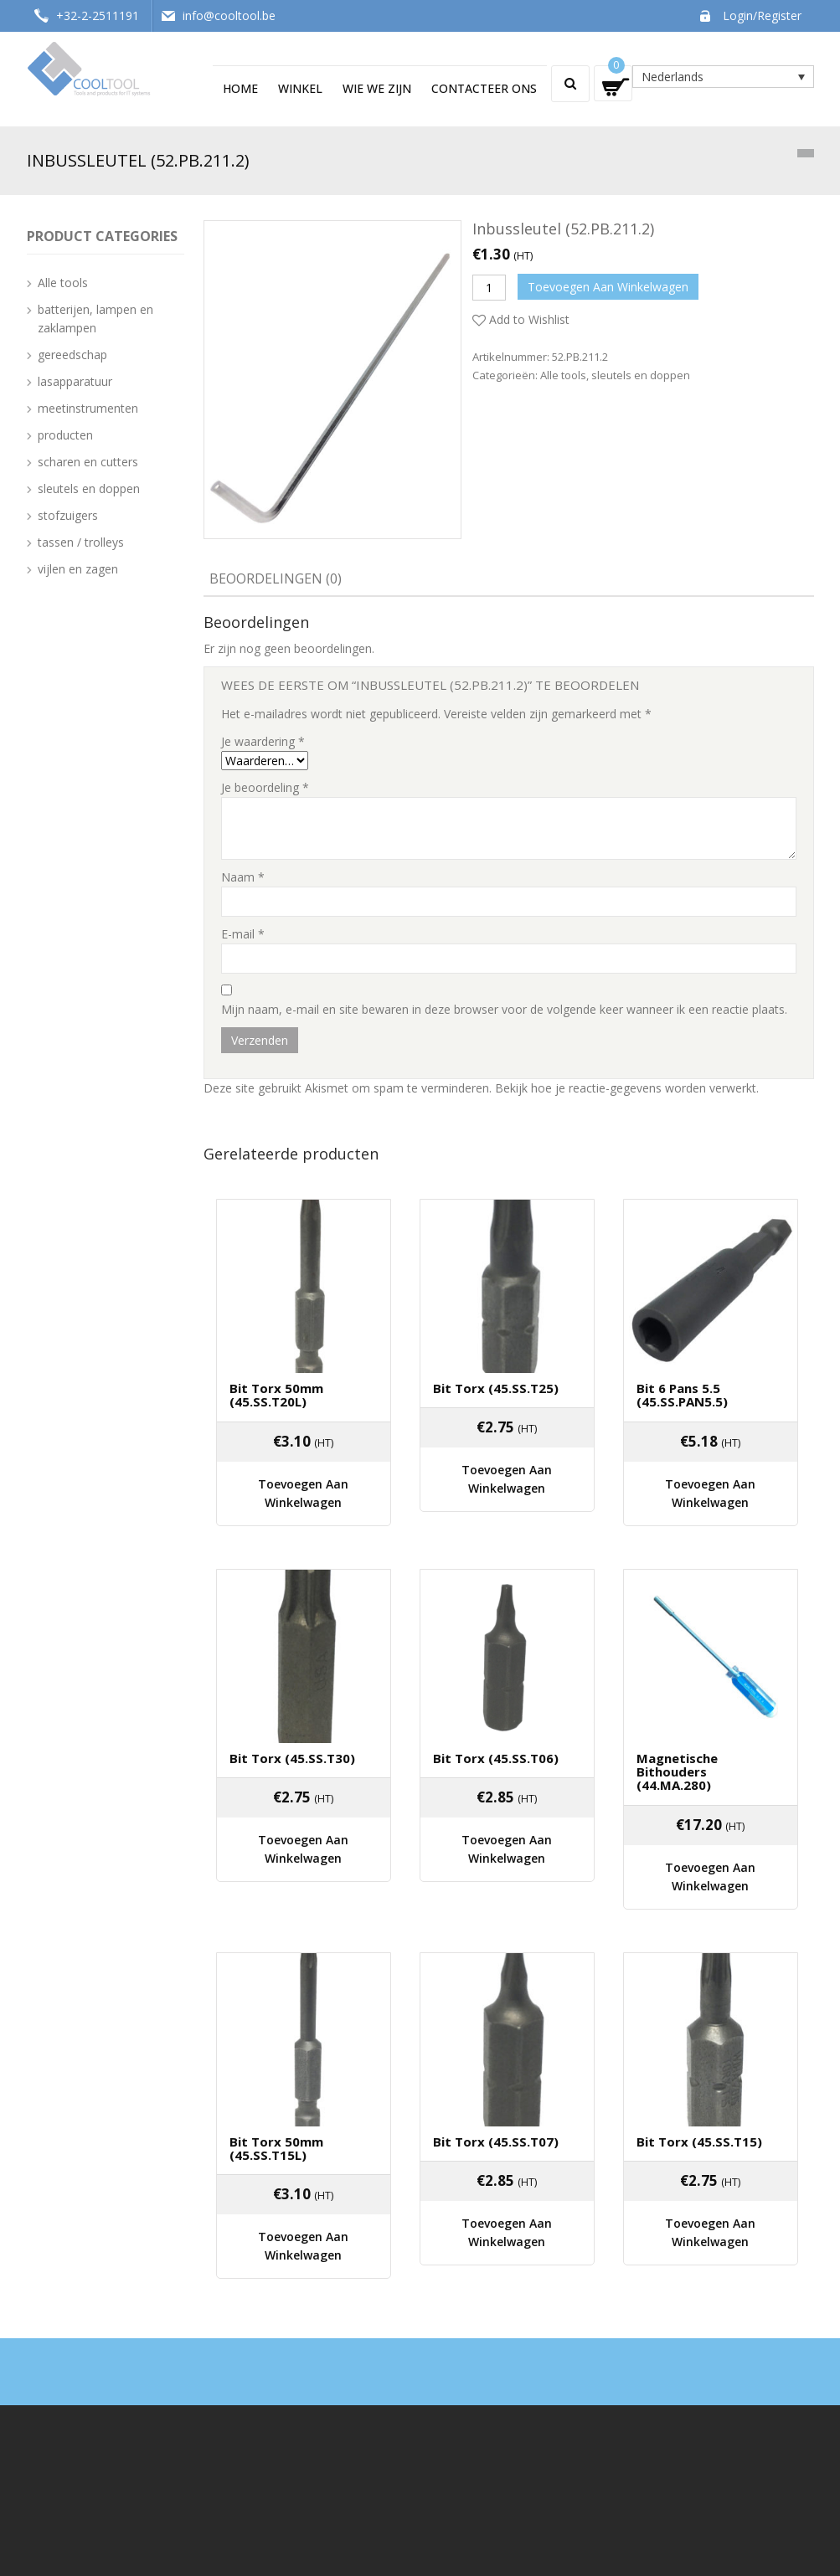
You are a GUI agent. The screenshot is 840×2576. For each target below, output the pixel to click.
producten (65, 435)
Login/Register (762, 15)
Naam (243, 877)
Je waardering (263, 741)
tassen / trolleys (81, 542)
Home (240, 88)
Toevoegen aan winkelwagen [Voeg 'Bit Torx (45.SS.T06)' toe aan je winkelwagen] (506, 1798)
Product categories (102, 236)
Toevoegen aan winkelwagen (608, 287)
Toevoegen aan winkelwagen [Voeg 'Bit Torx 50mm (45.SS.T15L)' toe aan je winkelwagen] (303, 2165)
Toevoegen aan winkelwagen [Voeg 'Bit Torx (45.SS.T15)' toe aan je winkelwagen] (710, 2152)
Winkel (300, 88)
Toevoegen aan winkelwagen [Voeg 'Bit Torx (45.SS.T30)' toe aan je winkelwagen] (303, 1798)
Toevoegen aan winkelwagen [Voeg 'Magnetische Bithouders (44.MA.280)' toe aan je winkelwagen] (710, 1825)
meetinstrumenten (88, 408)
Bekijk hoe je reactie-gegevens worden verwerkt (625, 1088)
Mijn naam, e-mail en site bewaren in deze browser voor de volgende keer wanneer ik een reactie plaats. (504, 1009)
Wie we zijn (377, 88)
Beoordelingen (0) (275, 578)
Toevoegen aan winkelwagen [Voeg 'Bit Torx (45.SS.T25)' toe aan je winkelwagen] (506, 1458)
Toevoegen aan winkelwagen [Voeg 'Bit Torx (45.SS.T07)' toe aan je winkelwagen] (506, 2152)
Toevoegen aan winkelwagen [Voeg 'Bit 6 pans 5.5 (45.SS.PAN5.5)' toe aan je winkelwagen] (710, 1471)
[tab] (276, 580)
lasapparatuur (75, 381)
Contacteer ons (484, 88)
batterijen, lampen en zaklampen (95, 318)
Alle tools (563, 375)
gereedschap (72, 354)
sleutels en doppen (640, 375)
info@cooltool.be (229, 15)
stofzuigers (68, 515)
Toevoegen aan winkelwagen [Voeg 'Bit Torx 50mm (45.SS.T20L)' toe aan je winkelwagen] (303, 1471)
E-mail (243, 934)
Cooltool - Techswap (126, 2554)
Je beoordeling (265, 787)
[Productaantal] (489, 288)
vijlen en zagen (78, 569)
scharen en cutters (88, 462)
